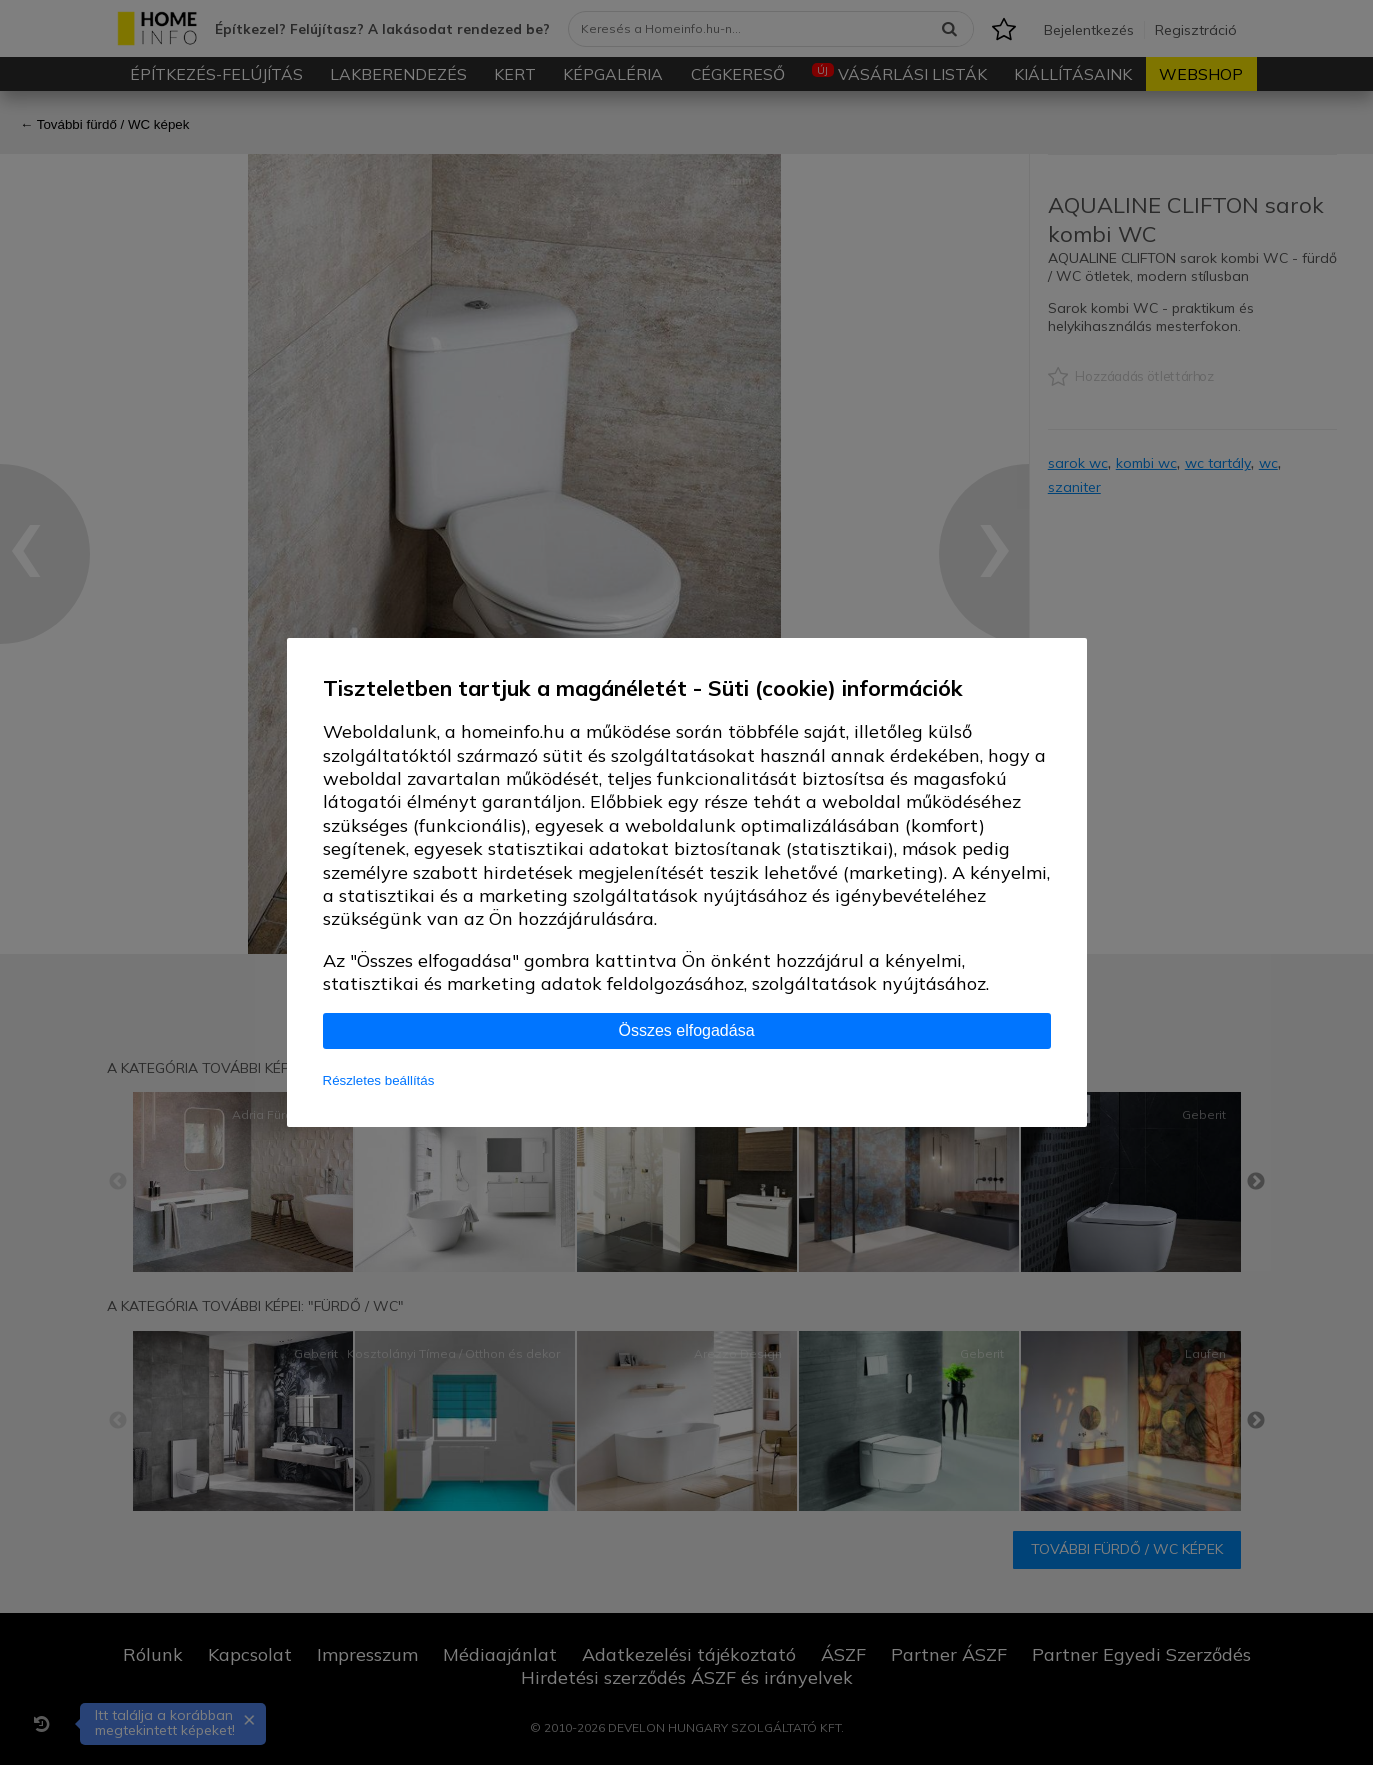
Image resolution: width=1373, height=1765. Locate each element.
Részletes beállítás (379, 1080)
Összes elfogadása (686, 1030)
